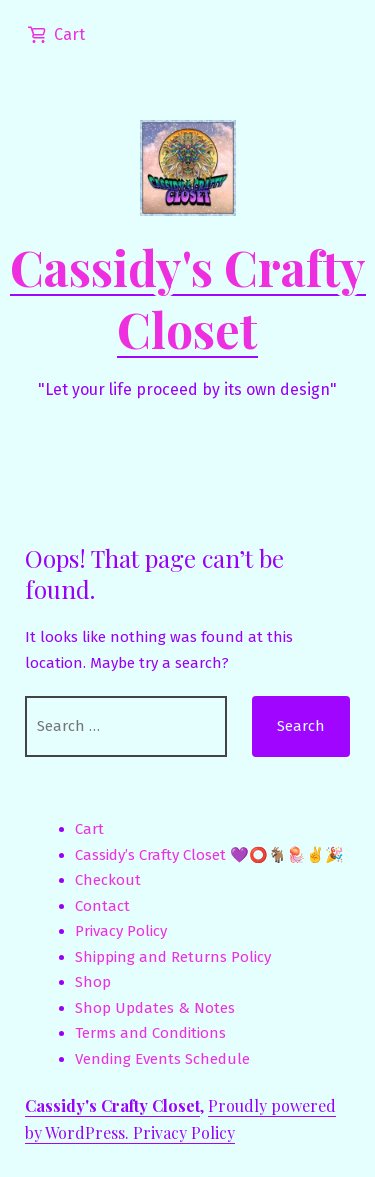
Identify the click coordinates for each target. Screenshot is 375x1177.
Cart (89, 829)
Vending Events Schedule (162, 1059)
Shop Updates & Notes (155, 1008)
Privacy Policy (121, 931)
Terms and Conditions (150, 1033)
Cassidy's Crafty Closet (188, 298)
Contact (102, 906)
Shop (93, 982)
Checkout (108, 880)
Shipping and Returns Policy (173, 957)
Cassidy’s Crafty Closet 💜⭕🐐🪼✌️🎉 (209, 855)
